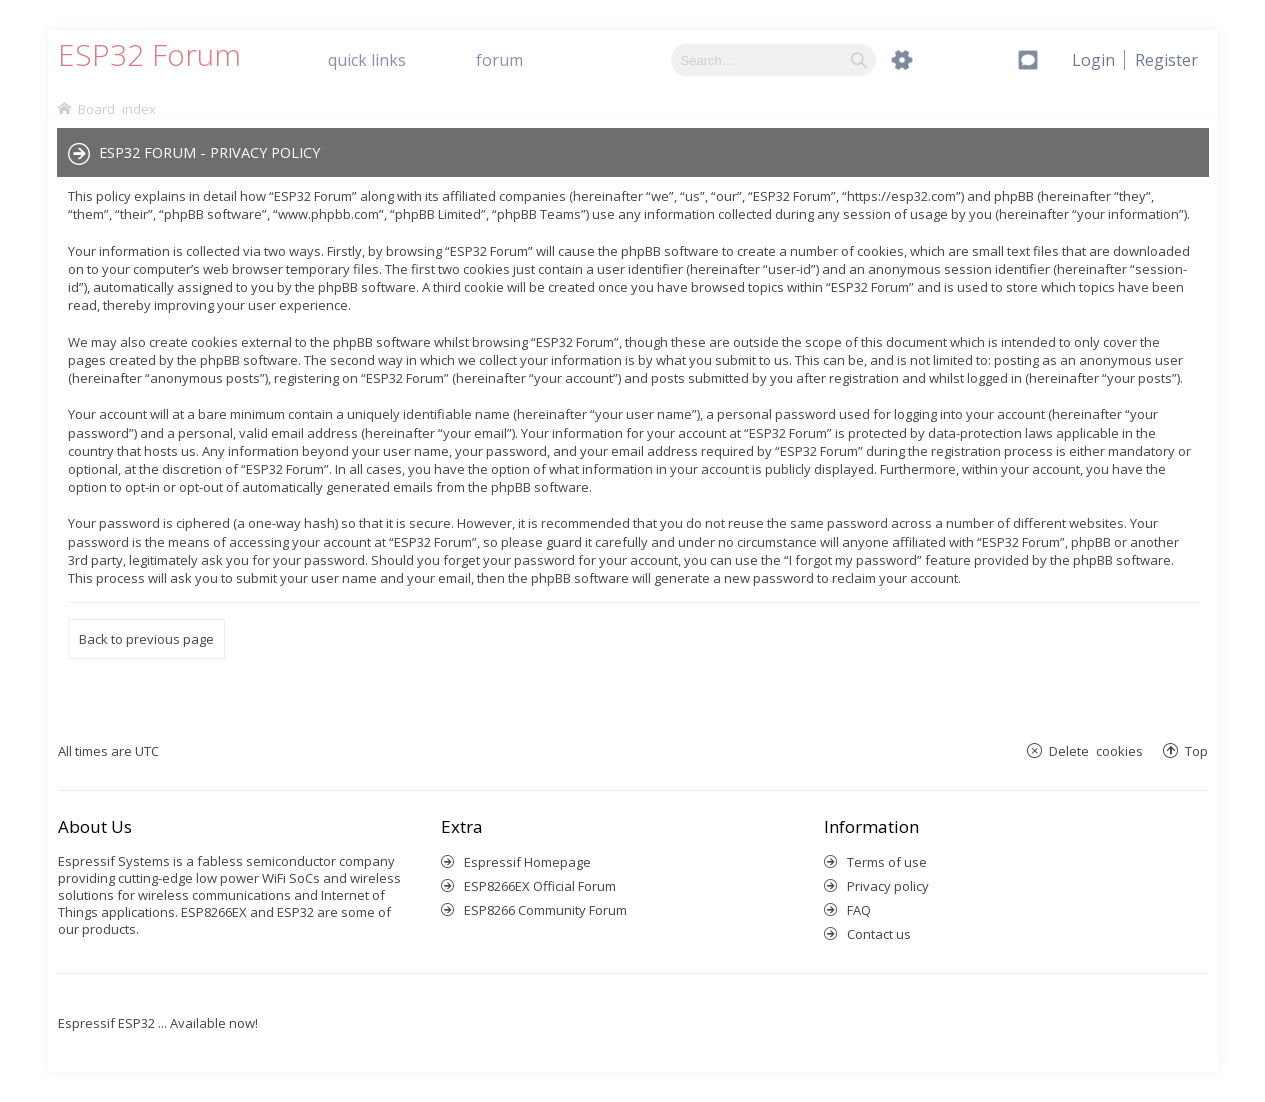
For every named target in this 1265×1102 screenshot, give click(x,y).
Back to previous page (146, 639)
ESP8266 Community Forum (545, 910)
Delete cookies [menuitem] (1096, 750)
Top (1196, 750)
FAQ (859, 910)
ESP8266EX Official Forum (540, 886)
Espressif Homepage (527, 862)
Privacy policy (888, 886)
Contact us (879, 934)
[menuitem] (1166, 60)
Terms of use (887, 862)
